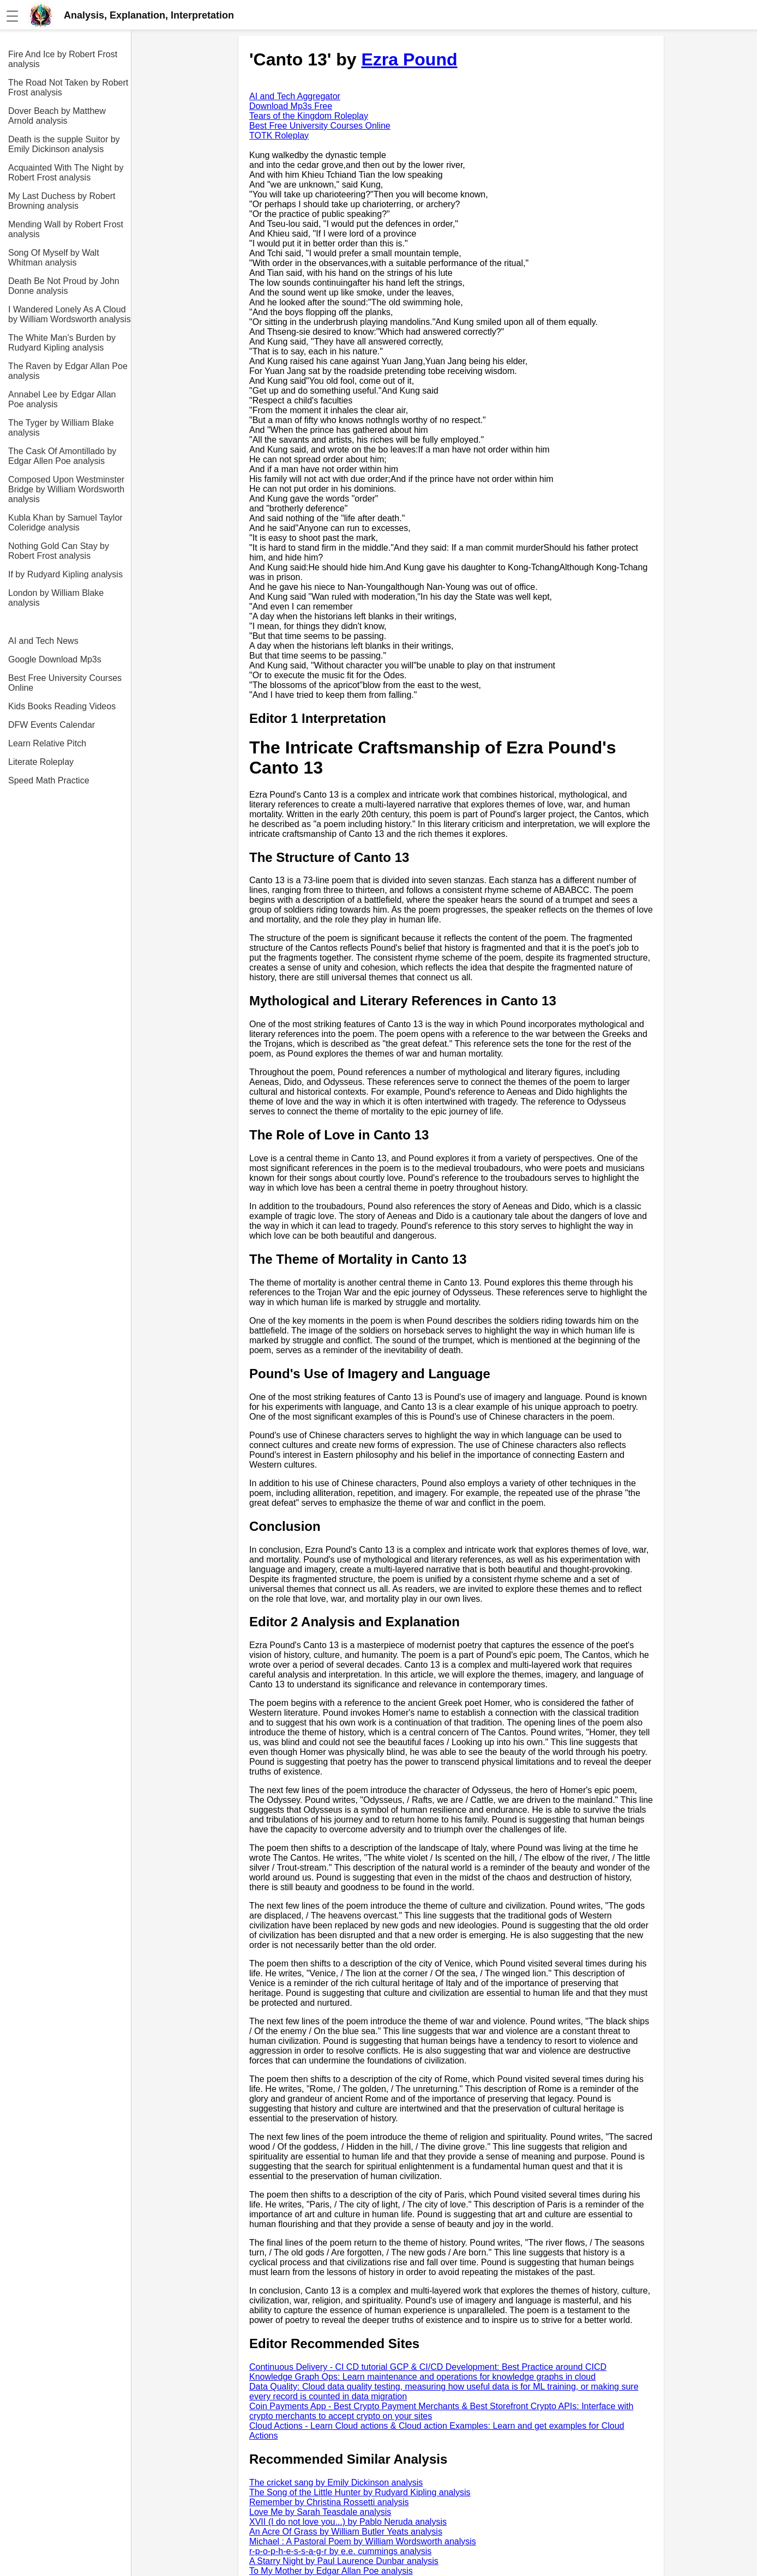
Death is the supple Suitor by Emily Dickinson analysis (64, 144)
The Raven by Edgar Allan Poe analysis (68, 371)
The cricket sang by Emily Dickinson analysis (336, 2482)
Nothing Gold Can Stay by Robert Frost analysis (58, 550)
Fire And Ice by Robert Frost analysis (62, 59)
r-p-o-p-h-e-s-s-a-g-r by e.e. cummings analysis (340, 2551)
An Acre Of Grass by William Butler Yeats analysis (345, 2531)
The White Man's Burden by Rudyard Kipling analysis (62, 342)
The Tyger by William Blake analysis (61, 427)
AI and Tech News (43, 640)
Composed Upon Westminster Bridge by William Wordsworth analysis (66, 489)
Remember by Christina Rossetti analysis (329, 2502)
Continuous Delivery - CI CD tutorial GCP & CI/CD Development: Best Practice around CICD (427, 2367)
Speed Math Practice (48, 780)
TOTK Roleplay (279, 135)
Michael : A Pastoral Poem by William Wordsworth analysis (362, 2541)
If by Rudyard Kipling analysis (65, 574)
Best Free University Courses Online (65, 682)
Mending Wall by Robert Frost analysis (65, 229)
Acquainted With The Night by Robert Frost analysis (65, 172)
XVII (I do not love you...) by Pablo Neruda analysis (348, 2521)
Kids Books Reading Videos (62, 706)
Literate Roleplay (41, 762)
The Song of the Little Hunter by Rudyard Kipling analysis (360, 2492)
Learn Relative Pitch (47, 743)
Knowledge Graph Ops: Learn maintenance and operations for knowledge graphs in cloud (422, 2376)
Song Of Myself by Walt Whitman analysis (53, 257)
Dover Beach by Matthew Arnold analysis (57, 115)
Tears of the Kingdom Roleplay (308, 115)
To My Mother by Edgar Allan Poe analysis (331, 2570)
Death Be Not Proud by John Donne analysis (63, 285)
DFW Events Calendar (51, 724)
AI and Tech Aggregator (294, 96)
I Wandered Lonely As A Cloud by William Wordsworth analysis (69, 314)
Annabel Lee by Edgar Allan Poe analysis (62, 399)
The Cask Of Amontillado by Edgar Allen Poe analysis (62, 456)
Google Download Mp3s (54, 659)
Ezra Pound (409, 59)
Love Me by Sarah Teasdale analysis (320, 2512)
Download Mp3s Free (290, 106)
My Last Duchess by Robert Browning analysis (62, 200)
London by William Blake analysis (56, 597)
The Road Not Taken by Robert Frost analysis (68, 87)
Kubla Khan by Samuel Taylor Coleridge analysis (65, 522)
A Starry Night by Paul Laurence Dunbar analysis (343, 2561)
